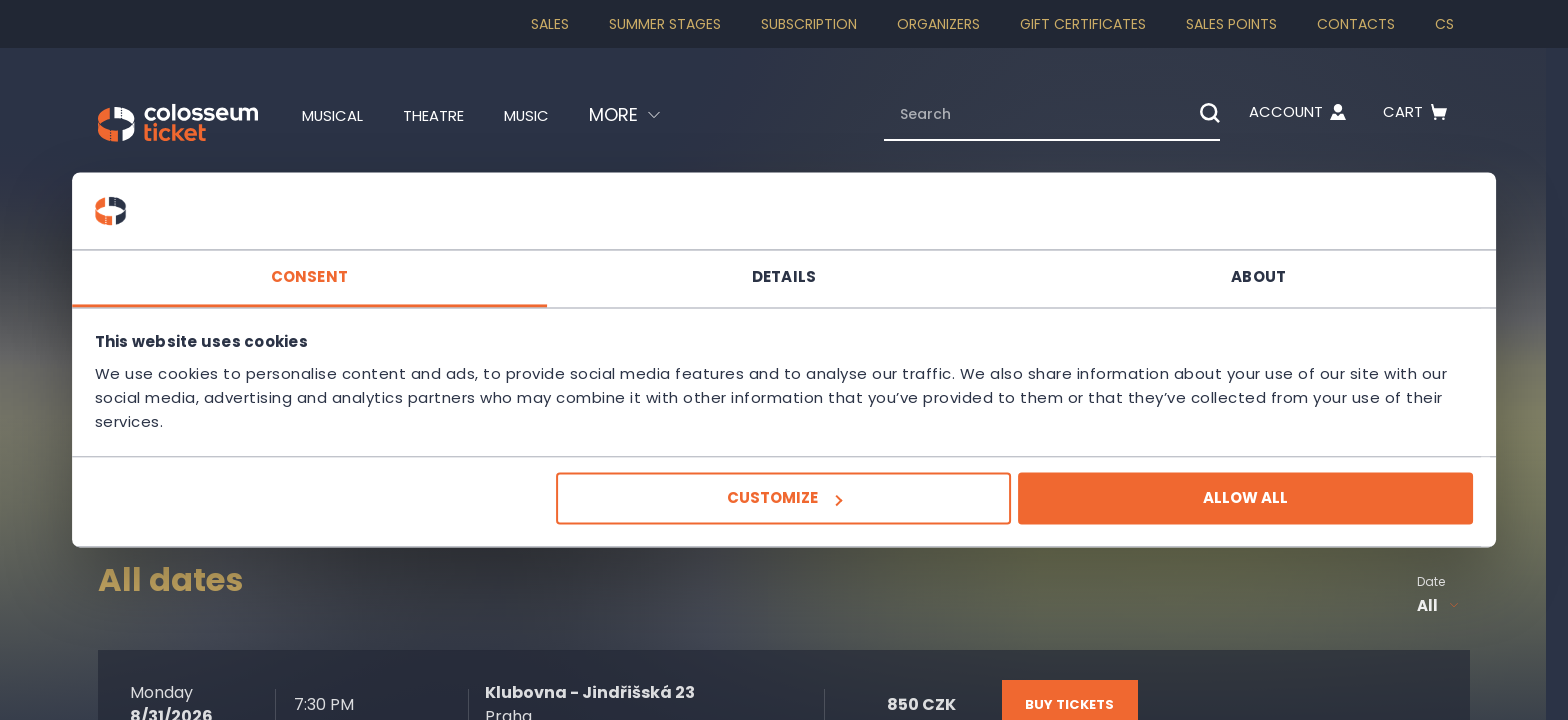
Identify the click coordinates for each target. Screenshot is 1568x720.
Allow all (1070, 510)
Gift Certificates (1083, 24)
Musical (339, 115)
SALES (550, 24)
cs (1444, 24)
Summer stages (665, 24)
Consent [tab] (484, 264)
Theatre (454, 115)
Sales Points (1231, 24)
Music (560, 115)
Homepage (132, 186)
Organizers (938, 24)
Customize (781, 510)
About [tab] (1084, 264)
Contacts (1356, 24)
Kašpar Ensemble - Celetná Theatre (223, 307)
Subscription (809, 24)
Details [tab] (784, 264)
